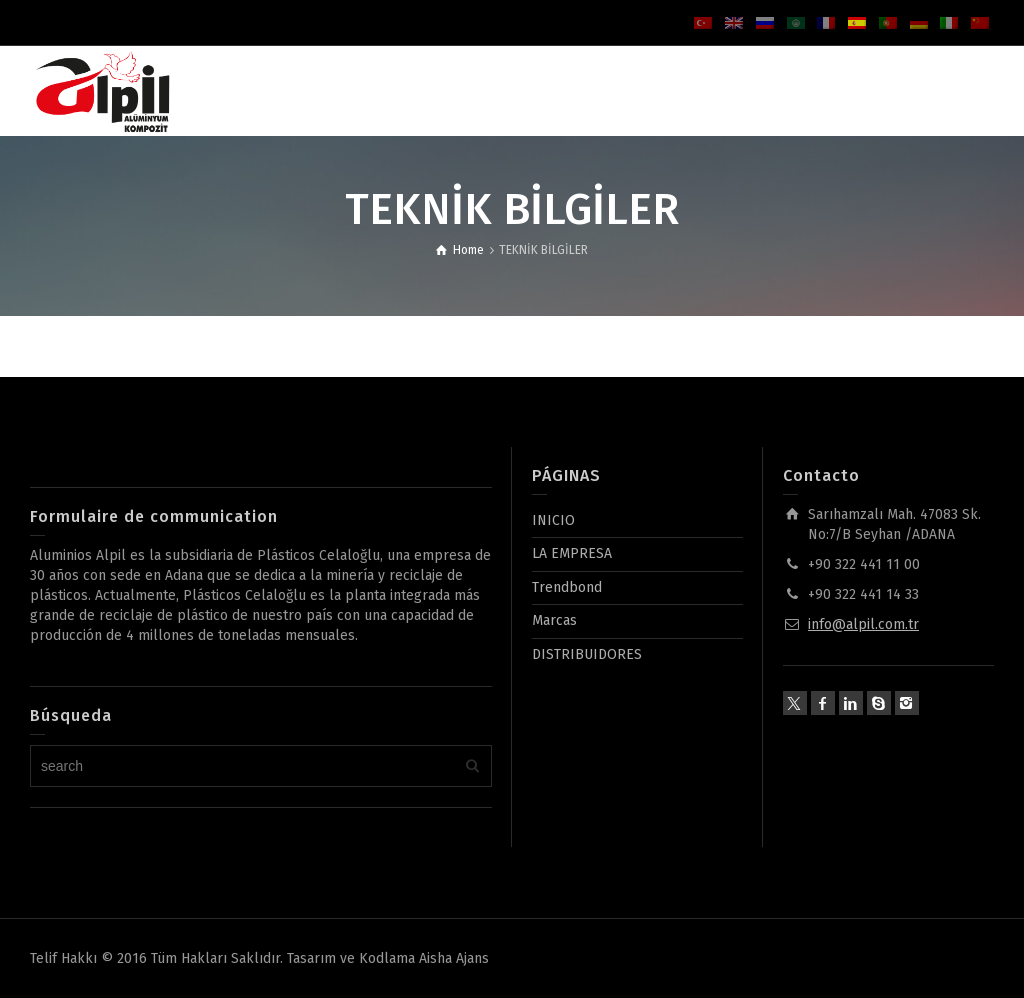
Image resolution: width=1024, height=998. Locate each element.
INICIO (553, 520)
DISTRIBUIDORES (587, 654)
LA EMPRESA (572, 553)
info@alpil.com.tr (863, 624)
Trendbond (567, 587)
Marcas (554, 620)
